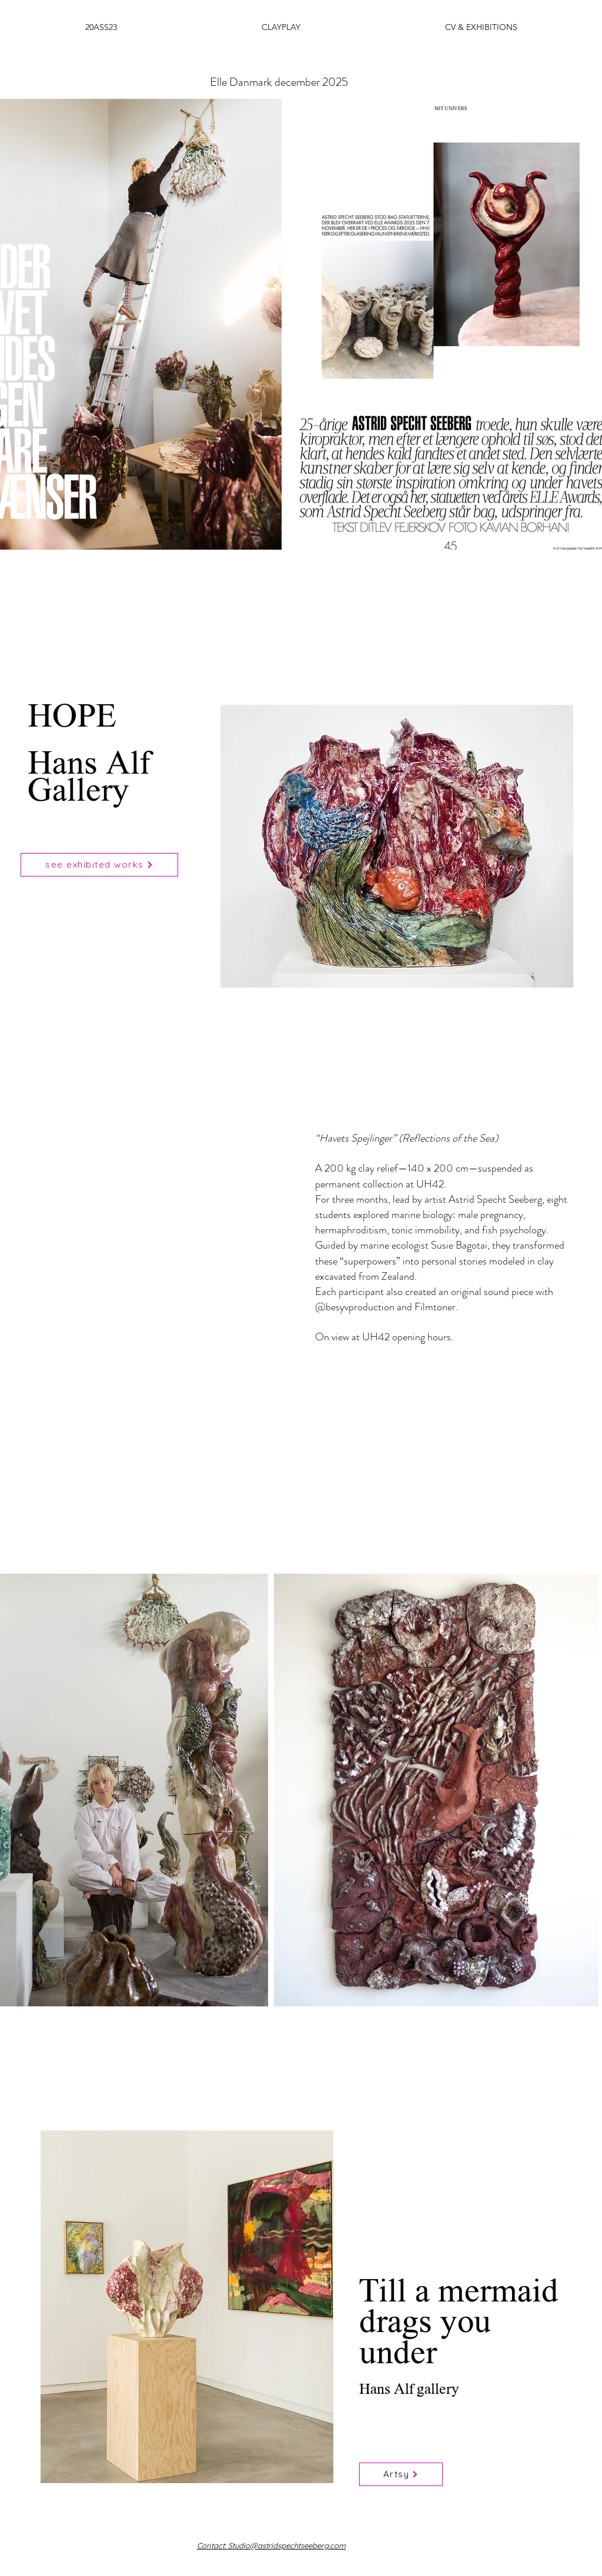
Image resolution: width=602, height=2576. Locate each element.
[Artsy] (401, 2474)
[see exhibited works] (99, 864)
